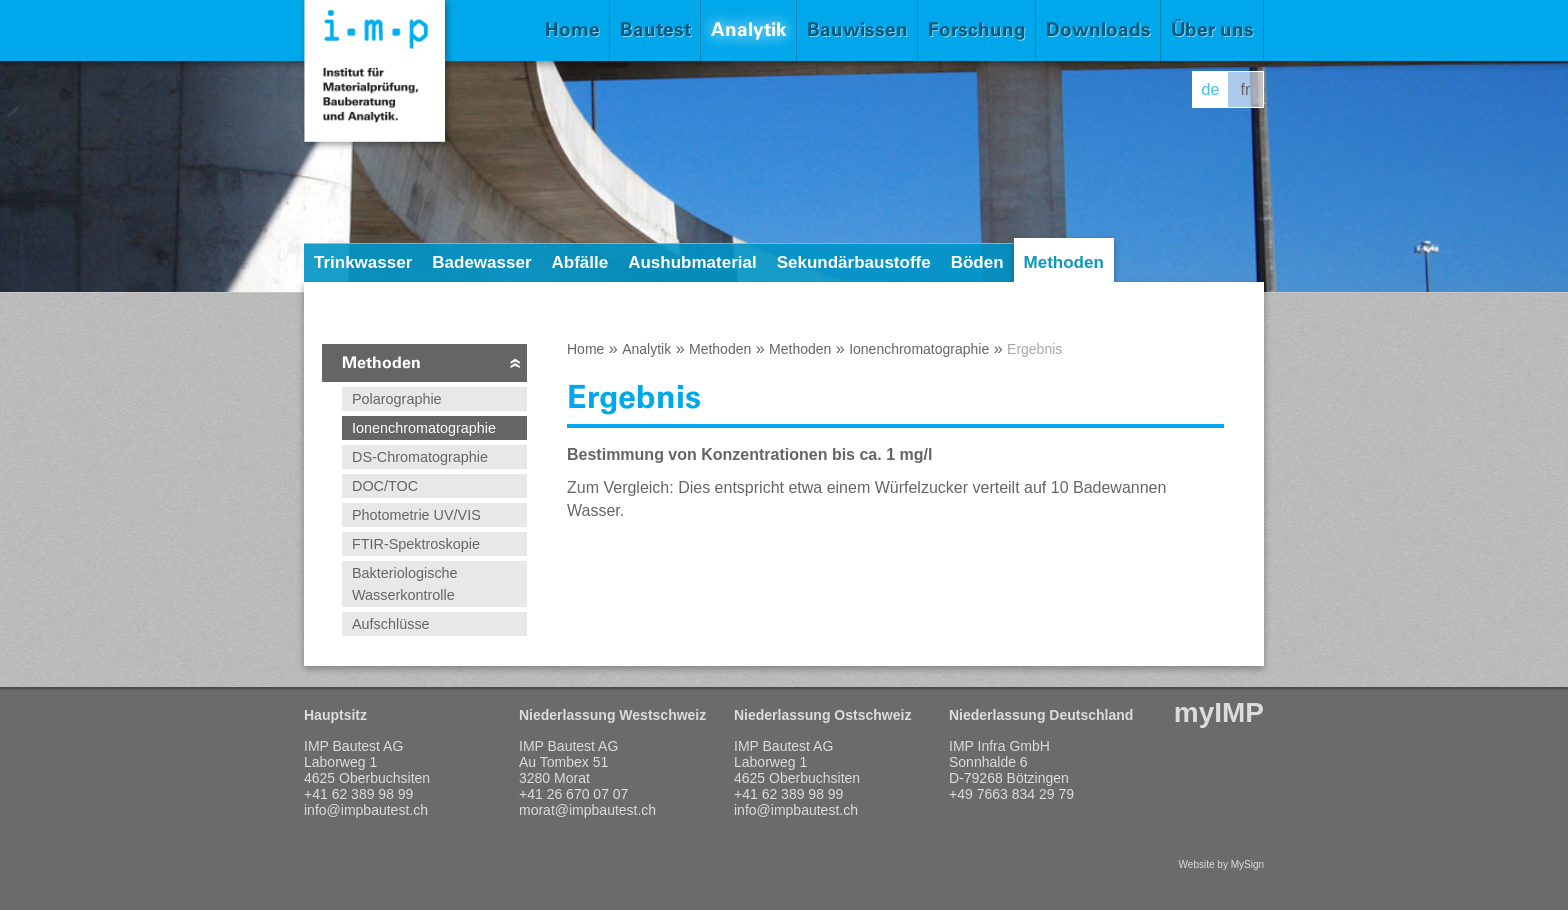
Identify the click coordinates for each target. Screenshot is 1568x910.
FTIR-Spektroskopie (416, 544)
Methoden (1064, 262)
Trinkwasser (363, 262)
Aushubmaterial (692, 262)
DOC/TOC (385, 486)
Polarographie (397, 399)
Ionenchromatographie (424, 428)
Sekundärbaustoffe (854, 262)
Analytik (749, 29)
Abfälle (580, 262)
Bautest (655, 29)
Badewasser (481, 262)
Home (572, 29)
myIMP (1219, 712)
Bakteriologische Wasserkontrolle (405, 584)
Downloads (1098, 29)
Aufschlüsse (391, 624)
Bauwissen (857, 29)
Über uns (1212, 29)
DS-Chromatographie (420, 457)
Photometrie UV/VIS (416, 515)
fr (1246, 89)
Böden (977, 262)
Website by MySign (1221, 864)
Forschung (977, 29)
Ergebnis (1034, 349)
